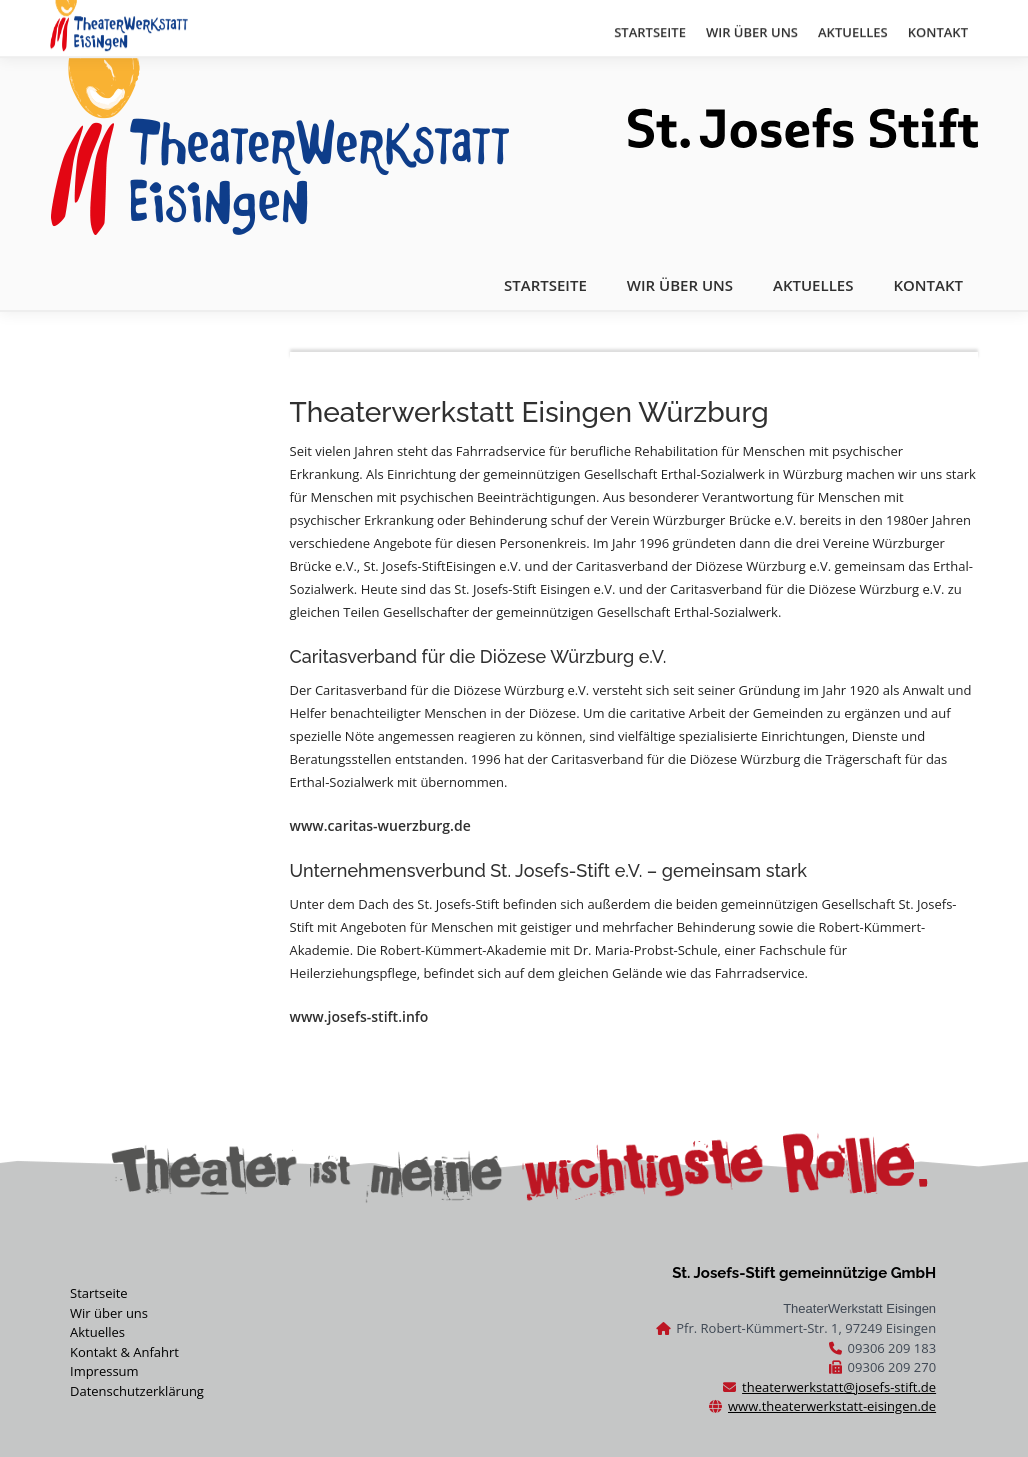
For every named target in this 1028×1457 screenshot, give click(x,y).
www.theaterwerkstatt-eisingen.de (832, 1406)
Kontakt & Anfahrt (124, 1352)
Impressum (104, 1371)
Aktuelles (97, 1332)
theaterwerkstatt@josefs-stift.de (839, 1387)
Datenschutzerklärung (137, 1391)
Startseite (99, 1293)
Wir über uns (109, 1313)
